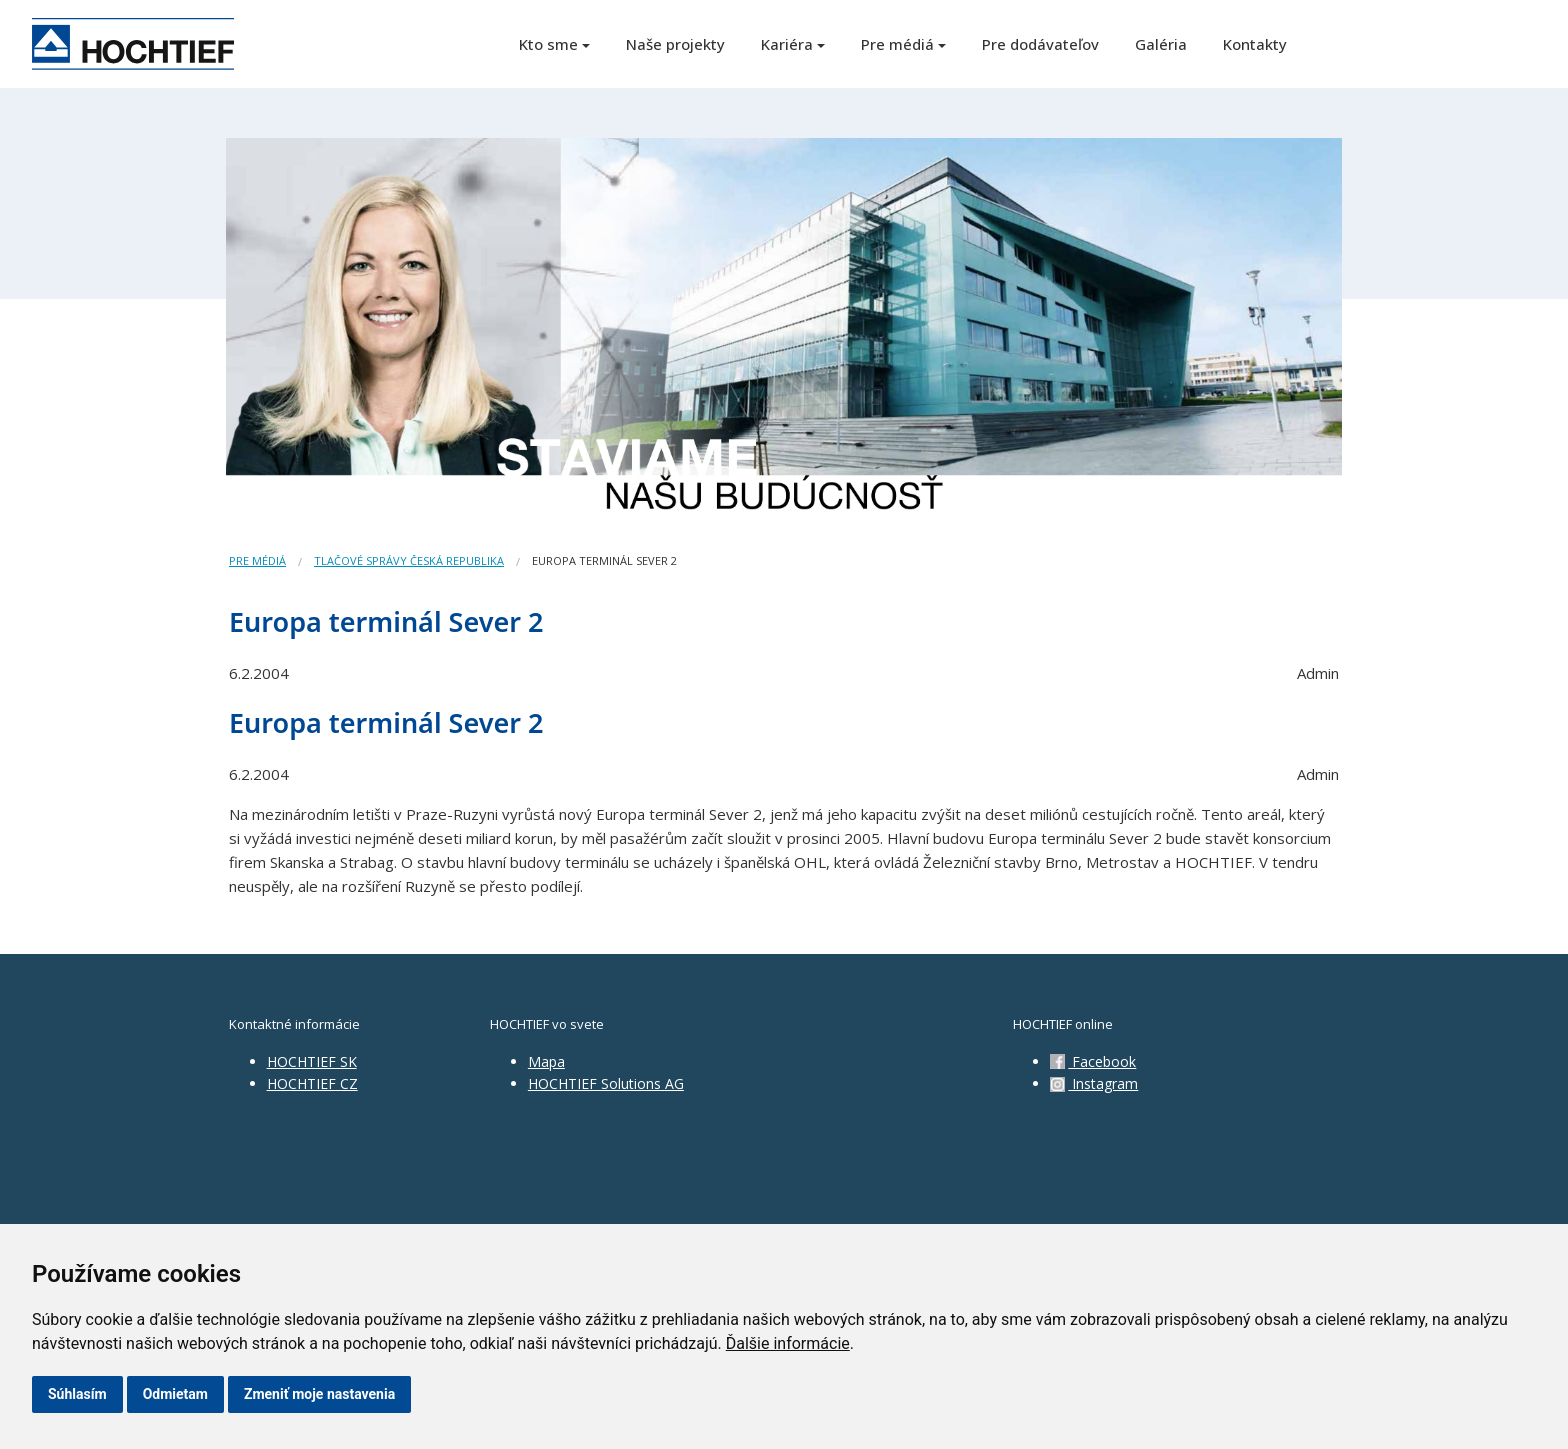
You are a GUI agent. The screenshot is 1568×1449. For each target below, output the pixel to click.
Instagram (1094, 1083)
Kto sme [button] (548, 44)
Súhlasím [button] (77, 1394)
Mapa (546, 1061)
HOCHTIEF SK (312, 1061)
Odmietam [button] (175, 1394)
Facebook (1093, 1061)
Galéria (1161, 44)
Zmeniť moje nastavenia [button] (319, 1394)
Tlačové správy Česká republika (409, 560)
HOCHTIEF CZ (312, 1083)
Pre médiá (257, 560)
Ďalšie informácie (788, 1343)
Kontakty (1255, 44)
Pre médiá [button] (897, 44)
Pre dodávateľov (1040, 44)
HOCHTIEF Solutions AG (606, 1083)
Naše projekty (675, 44)
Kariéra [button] (787, 44)
